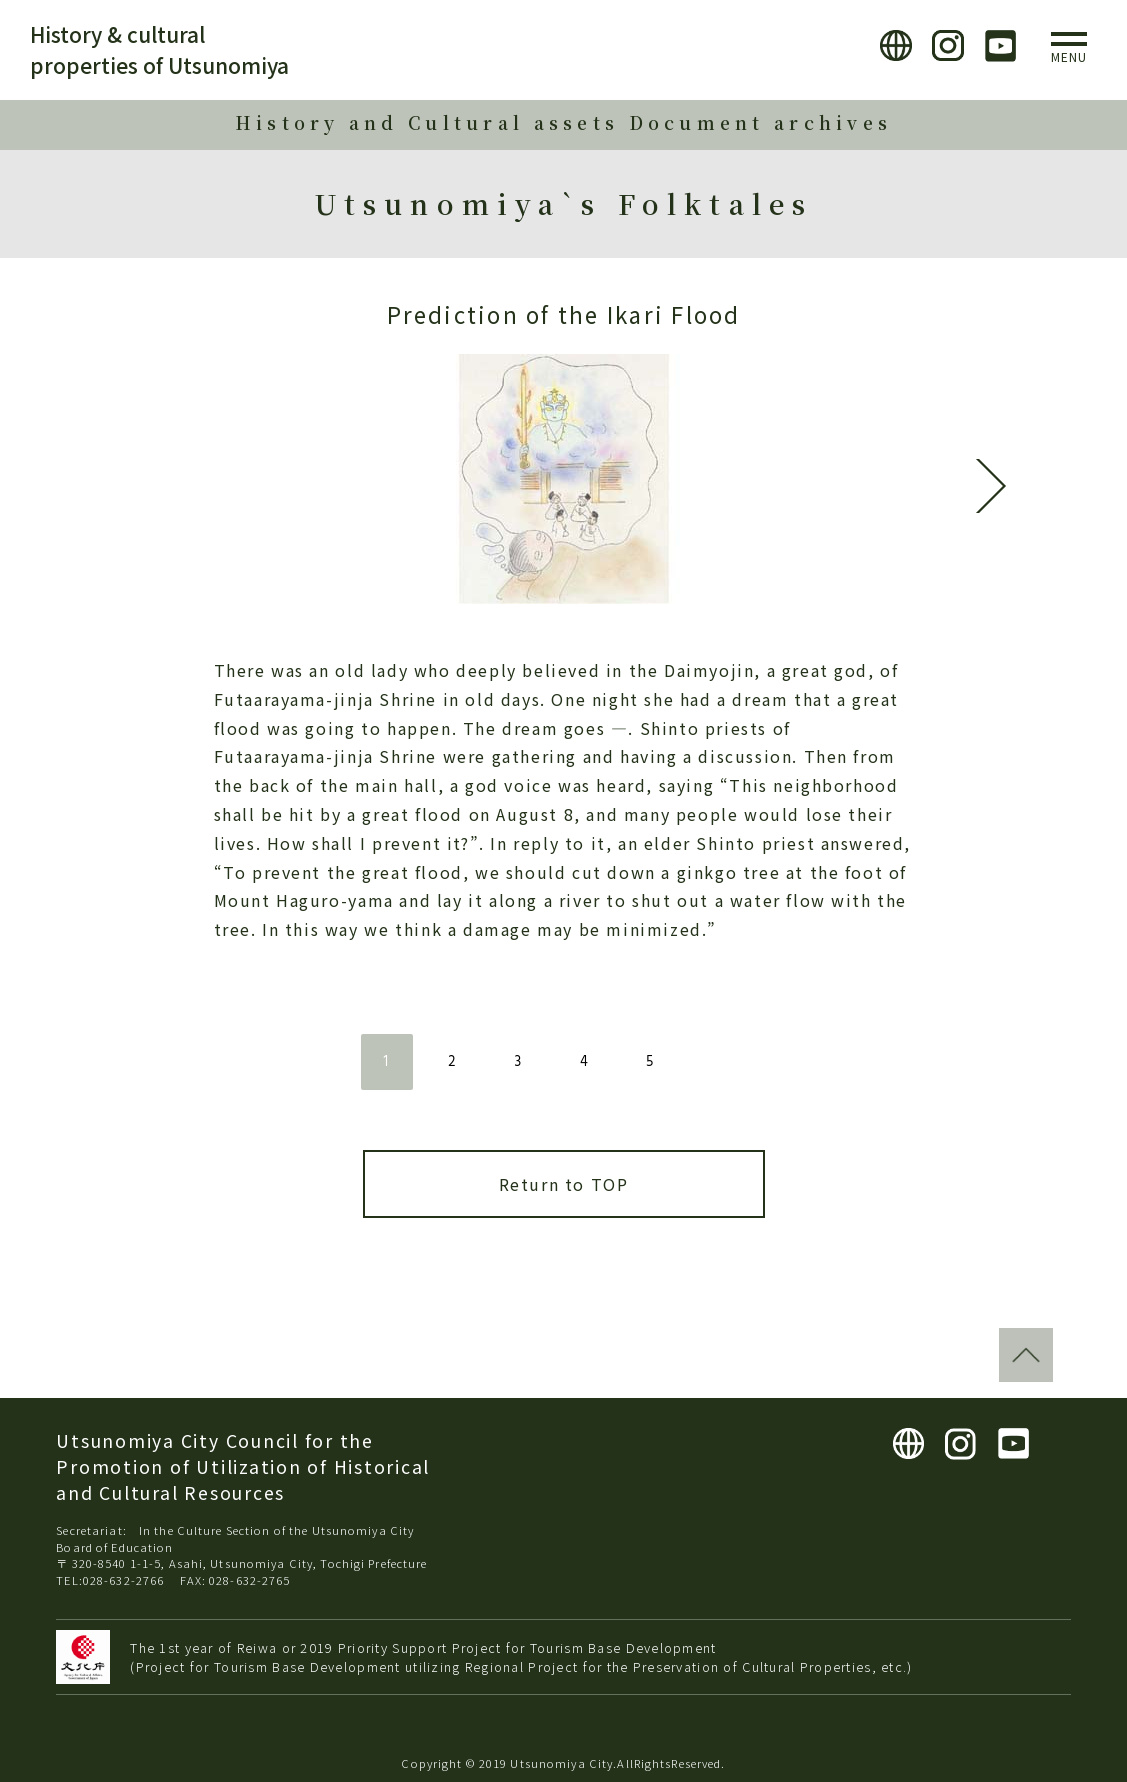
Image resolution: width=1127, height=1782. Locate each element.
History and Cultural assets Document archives (564, 122)
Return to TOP (564, 1184)
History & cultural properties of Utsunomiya (159, 49)
